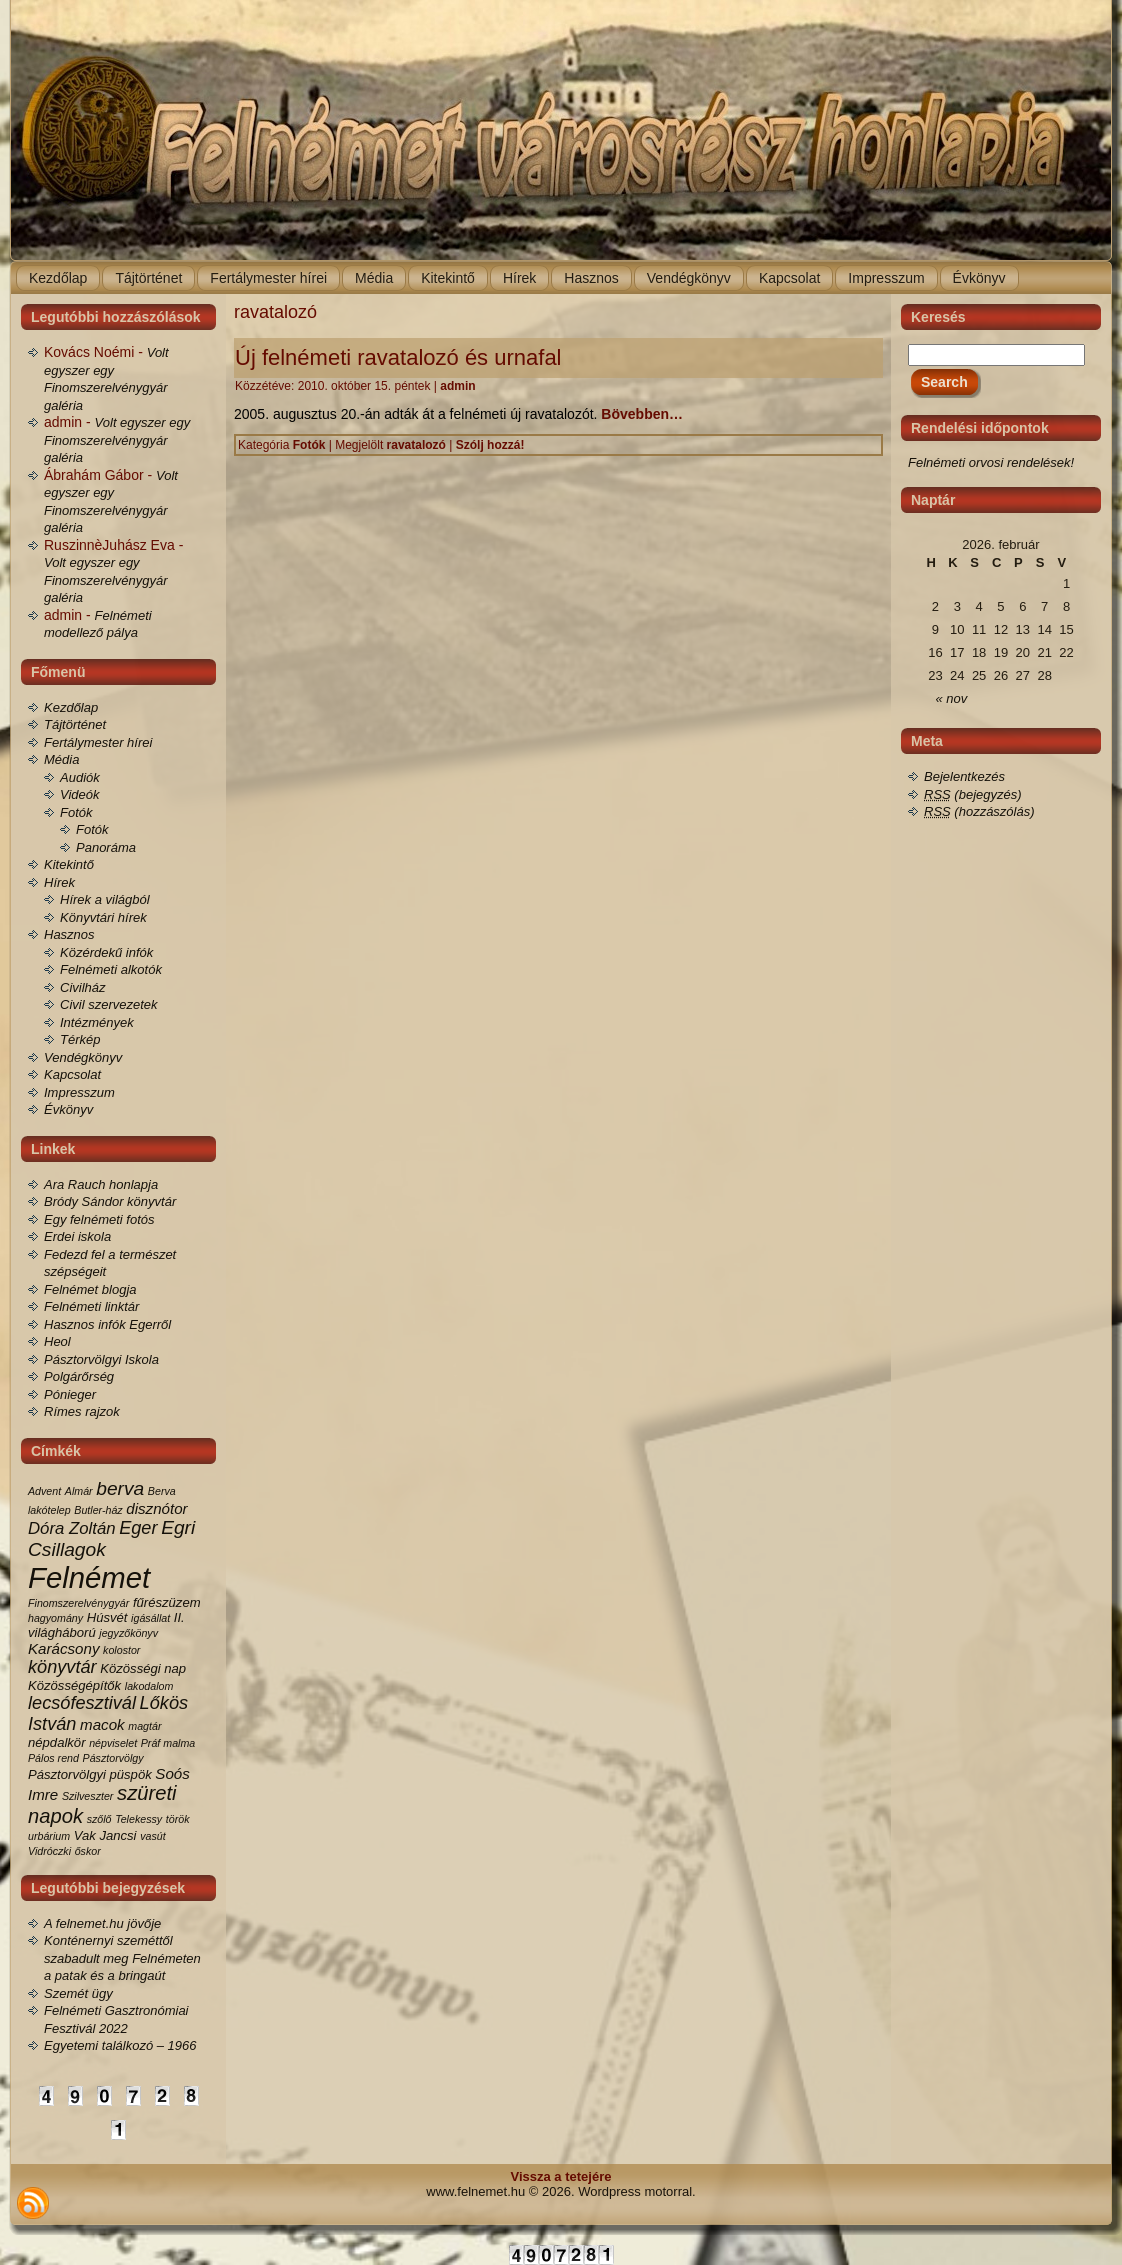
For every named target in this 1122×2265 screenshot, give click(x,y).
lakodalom (149, 1686)
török (178, 1819)
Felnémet (89, 1577)
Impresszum (79, 1092)
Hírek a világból (105, 899)
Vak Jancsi (105, 1835)
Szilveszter (88, 1796)
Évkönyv (68, 1109)
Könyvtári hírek (103, 917)
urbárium (49, 1836)
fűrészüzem (167, 1602)
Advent (44, 1491)
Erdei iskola (77, 1236)
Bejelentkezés (964, 776)
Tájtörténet (75, 724)
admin (457, 386)
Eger (138, 1528)
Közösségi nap (143, 1668)
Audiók (80, 777)
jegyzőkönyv (128, 1633)
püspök (131, 1774)
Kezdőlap (71, 707)
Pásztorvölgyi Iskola (101, 1359)
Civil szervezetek (109, 1004)
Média (61, 759)
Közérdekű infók (106, 952)
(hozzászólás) (979, 811)
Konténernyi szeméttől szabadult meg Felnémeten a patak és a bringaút (122, 1958)
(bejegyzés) (973, 794)
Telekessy (138, 1819)
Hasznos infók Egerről (107, 1324)
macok (102, 1724)
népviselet (113, 1743)
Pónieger (70, 1394)
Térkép (80, 1039)
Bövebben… (642, 414)
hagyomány (55, 1618)
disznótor (156, 1508)
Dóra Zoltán (72, 1528)
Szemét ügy (78, 1993)
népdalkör (57, 1742)
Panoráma (106, 847)
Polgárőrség (79, 1376)
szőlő (99, 1819)
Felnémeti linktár (91, 1306)
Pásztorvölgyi (67, 1774)
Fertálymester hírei (98, 742)
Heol (57, 1341)
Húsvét (107, 1617)
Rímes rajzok (82, 1411)
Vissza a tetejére (561, 2176)
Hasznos (69, 934)
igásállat (150, 1618)
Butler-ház (98, 1510)
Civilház (83, 987)
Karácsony (63, 1648)
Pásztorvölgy (113, 1758)
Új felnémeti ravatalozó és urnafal (398, 357)
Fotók (76, 812)
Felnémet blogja (90, 1289)
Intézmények (97, 1022)
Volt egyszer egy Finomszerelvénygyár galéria (117, 440)
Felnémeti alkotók (111, 969)
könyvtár (62, 1667)
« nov (952, 698)
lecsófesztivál (82, 1703)
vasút (152, 1836)
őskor (88, 1851)
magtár (144, 1726)
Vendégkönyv (83, 1057)
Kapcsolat (72, 1074)
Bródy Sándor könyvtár (110, 1201)
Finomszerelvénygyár (78, 1603)
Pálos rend (53, 1758)
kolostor (121, 1650)
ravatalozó (416, 445)
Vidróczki (49, 1851)
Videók (80, 794)
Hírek (59, 882)
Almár (79, 1491)
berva (120, 1488)
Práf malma (168, 1743)
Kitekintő (69, 864)
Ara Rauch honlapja (101, 1184)
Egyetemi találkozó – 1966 (120, 2045)
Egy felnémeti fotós (99, 1219)
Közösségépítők (74, 1685)
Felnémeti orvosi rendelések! (991, 462)
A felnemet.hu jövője (102, 1923)
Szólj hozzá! (490, 445)
